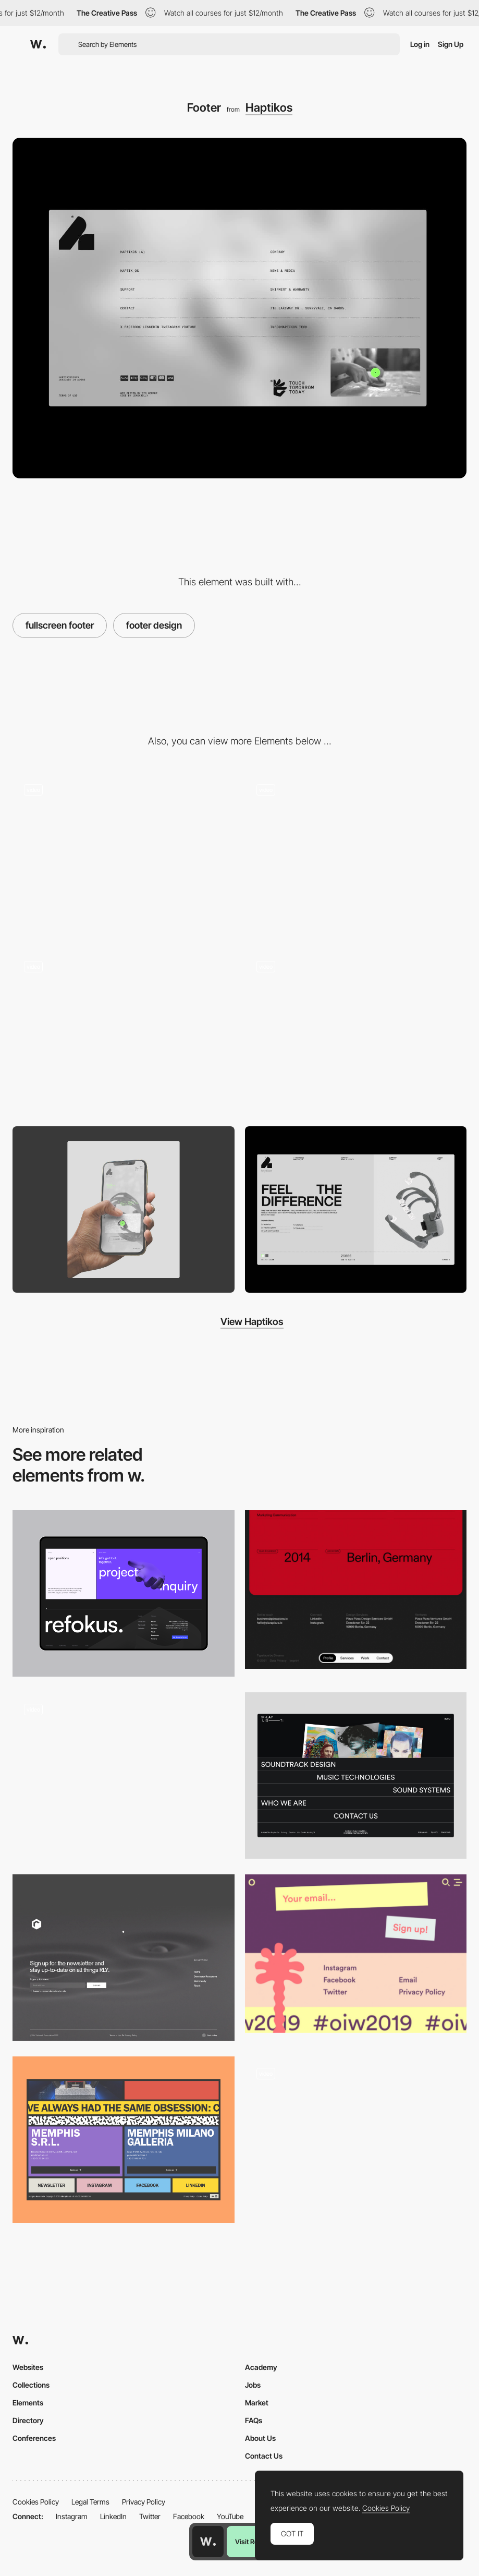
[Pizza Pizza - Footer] (356, 1589)
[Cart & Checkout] (356, 1032)
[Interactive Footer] (356, 2139)
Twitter (150, 2516)
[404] (124, 1032)
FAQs (253, 2420)
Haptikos (268, 107)
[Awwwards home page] (208, 2541)
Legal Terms (90, 2501)
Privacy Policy (143, 2501)
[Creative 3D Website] (124, 1775)
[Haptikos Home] (356, 855)
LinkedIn (113, 2516)
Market (256, 2402)
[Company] (124, 855)
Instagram (72, 2516)
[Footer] (356, 1775)
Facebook (188, 2516)
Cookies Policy (36, 2501)
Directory (28, 2420)
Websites (28, 2367)
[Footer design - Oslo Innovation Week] (356, 1953)
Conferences (34, 2438)
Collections (31, 2384)
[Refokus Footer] (124, 1593)
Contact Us (264, 2455)
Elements (28, 2402)
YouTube (230, 2516)
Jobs (253, 2384)
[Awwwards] (38, 44)
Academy (261, 2367)
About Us (260, 2438)
